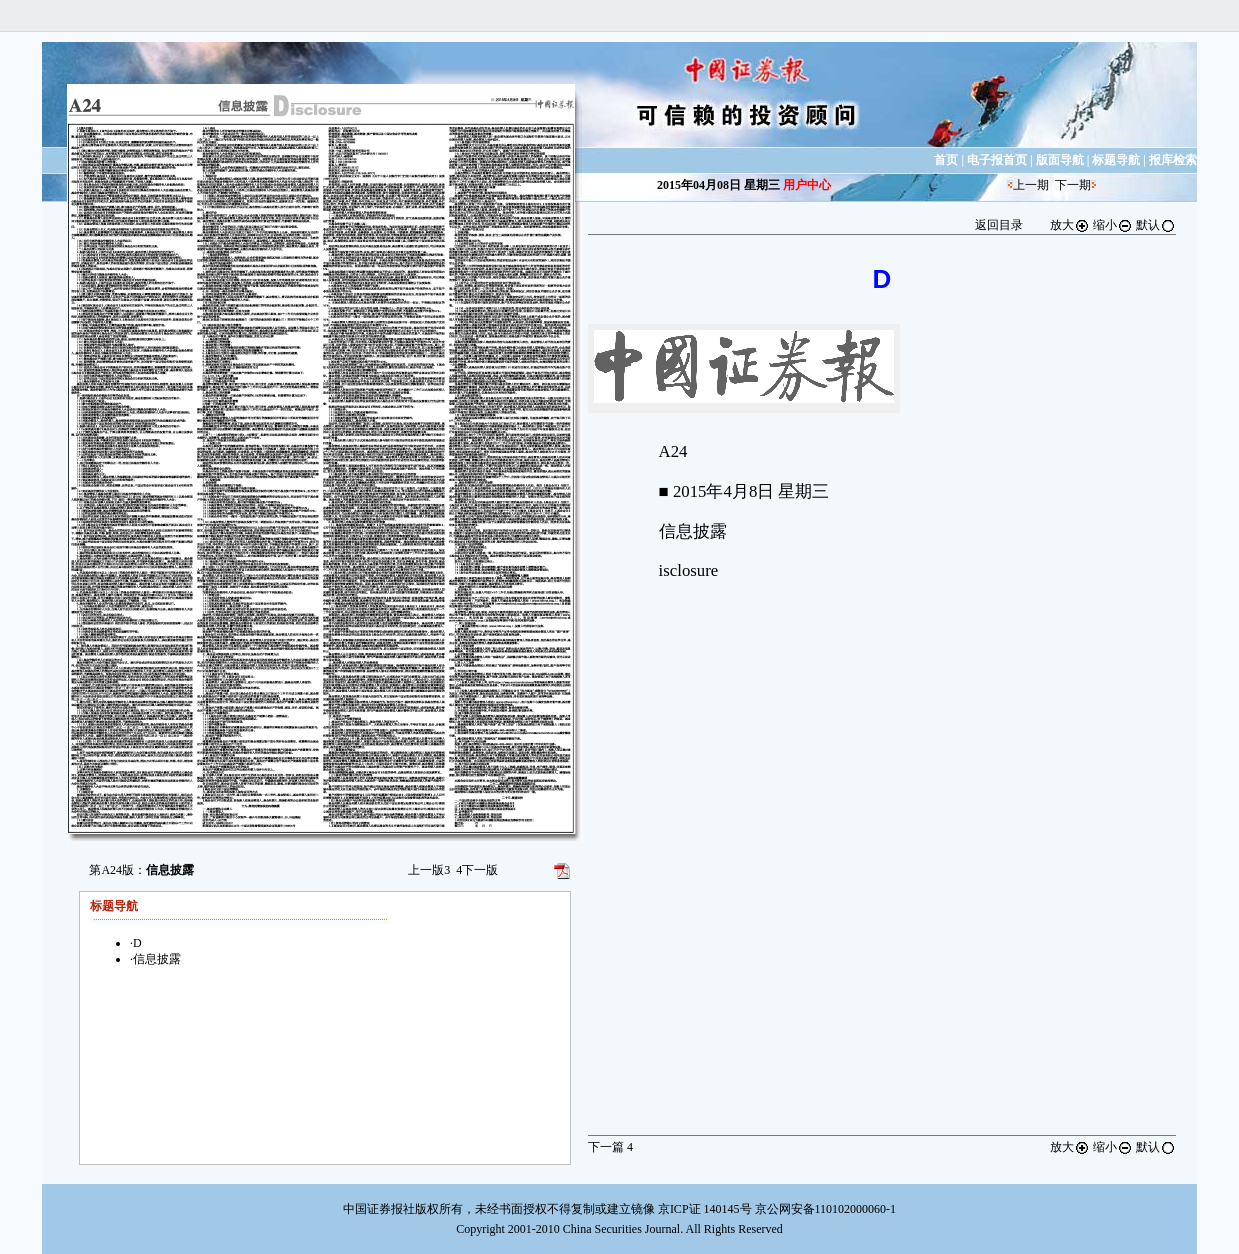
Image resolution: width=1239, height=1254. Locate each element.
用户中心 (807, 185)
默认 (1156, 225)
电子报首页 (997, 160)
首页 (946, 160)
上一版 (429, 870)
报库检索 (1173, 160)
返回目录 (999, 225)
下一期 (1073, 185)
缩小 (1113, 225)
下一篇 (610, 1147)
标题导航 (1116, 160)
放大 (1070, 225)
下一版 (477, 870)
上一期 (1031, 185)
